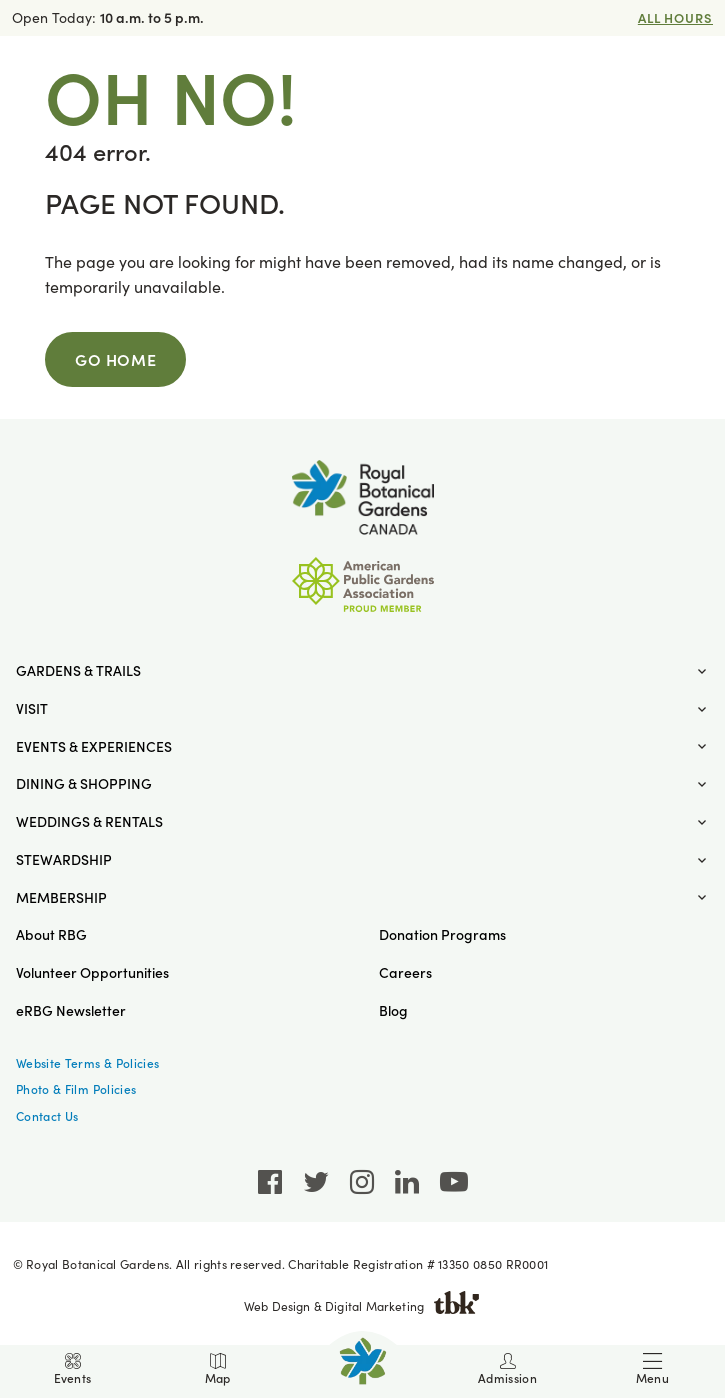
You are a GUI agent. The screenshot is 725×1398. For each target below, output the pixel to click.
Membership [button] (61, 897)
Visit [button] (32, 708)
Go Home (115, 359)
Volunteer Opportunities (92, 972)
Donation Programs (442, 934)
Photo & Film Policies (76, 1089)
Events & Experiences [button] (94, 746)
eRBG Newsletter (71, 1010)
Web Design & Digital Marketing (362, 1306)
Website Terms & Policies (87, 1063)
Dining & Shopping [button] (84, 783)
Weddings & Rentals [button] (89, 821)
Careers (405, 972)
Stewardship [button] (64, 859)
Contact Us (47, 1116)
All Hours (675, 17)
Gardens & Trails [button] (78, 670)
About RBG (51, 934)
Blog (393, 1010)
